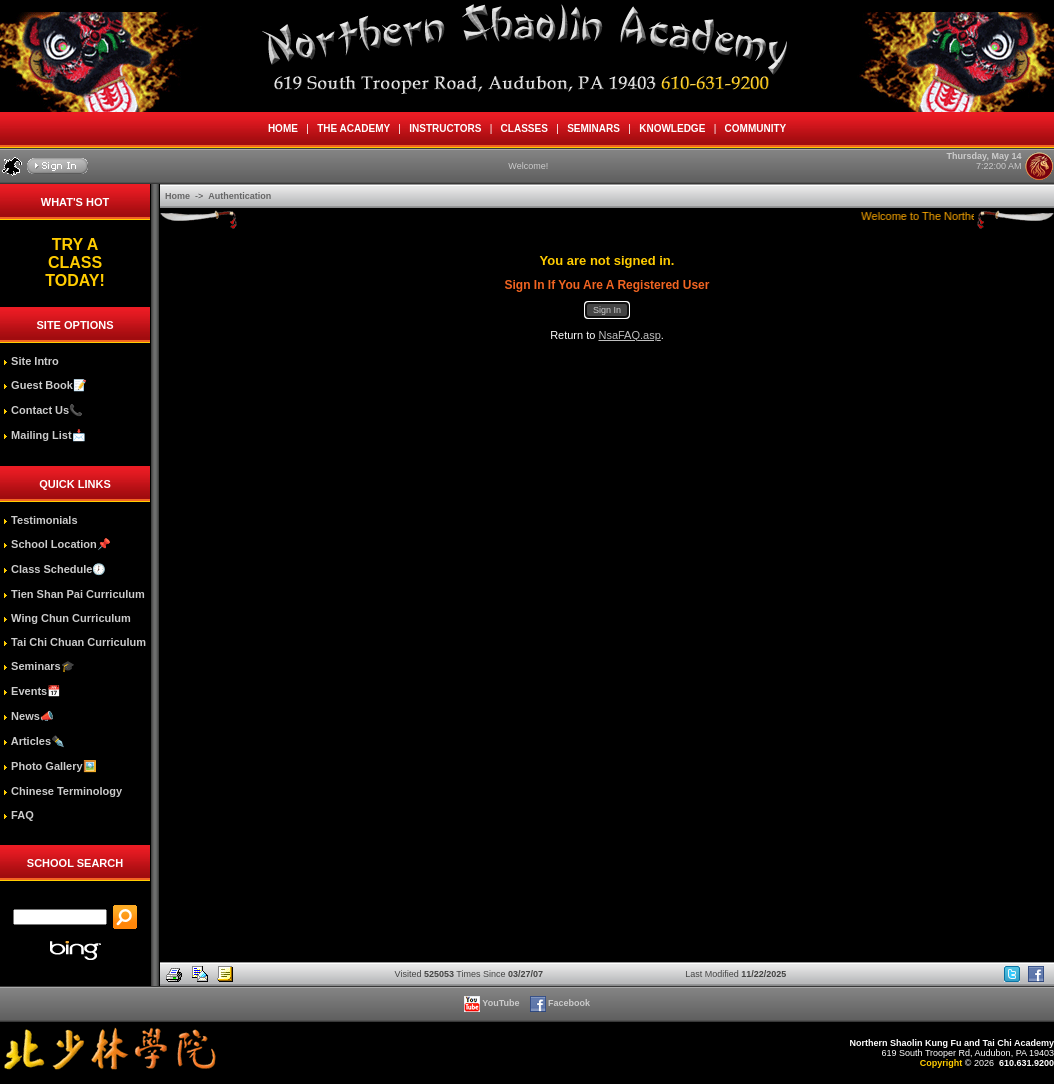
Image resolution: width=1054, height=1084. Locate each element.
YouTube (493, 1003)
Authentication (239, 196)
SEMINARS (594, 128)
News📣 (28, 716)
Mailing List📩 (44, 435)
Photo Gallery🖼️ (50, 766)
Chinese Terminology (62, 791)
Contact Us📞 (43, 410)
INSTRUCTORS (445, 128)
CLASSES (524, 128)
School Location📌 (57, 544)
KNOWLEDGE (672, 128)
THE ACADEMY (354, 128)
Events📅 (32, 691)
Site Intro (31, 361)
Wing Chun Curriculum (67, 618)
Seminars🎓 (39, 666)
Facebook (561, 1003)
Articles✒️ (34, 741)
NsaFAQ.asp (629, 335)
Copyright (941, 1063)
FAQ (18, 815)
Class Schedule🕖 (54, 569)
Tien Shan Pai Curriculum (74, 594)
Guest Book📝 (45, 385)
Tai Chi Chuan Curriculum (74, 642)
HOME (282, 128)
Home (179, 196)
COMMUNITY (755, 128)
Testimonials (40, 520)
